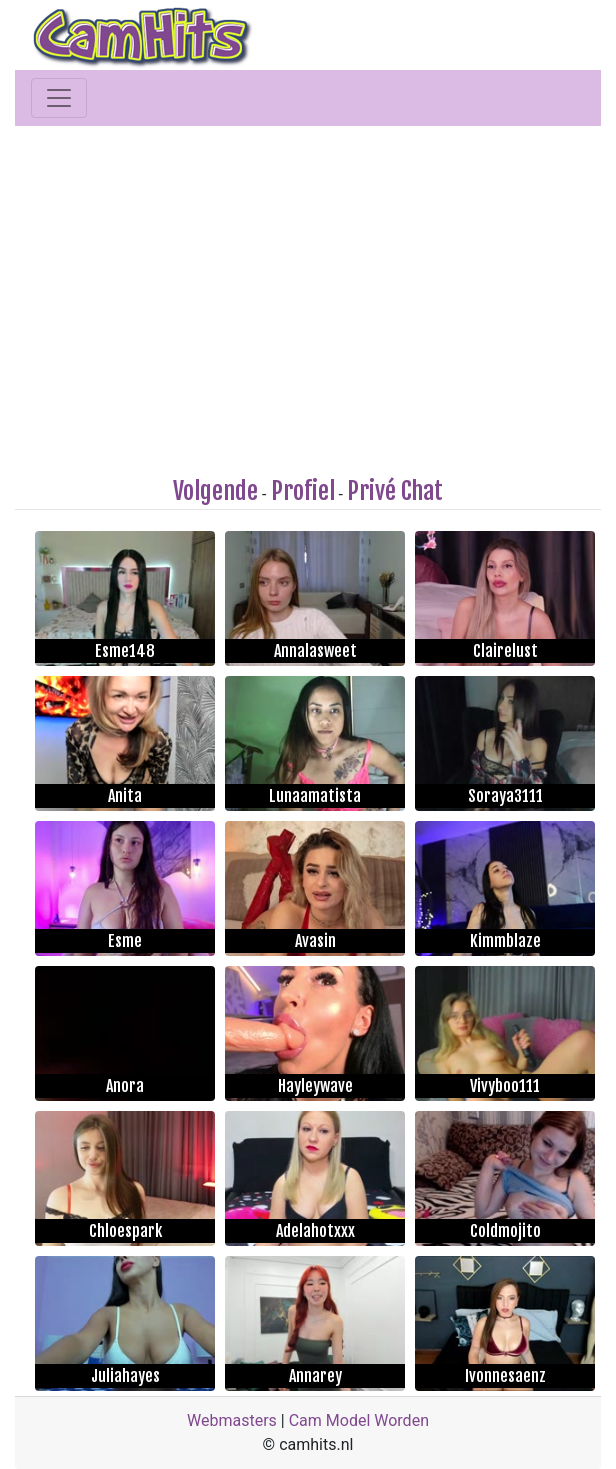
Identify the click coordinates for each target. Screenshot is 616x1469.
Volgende (215, 491)
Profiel (303, 491)
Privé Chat (395, 491)
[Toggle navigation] (59, 98)
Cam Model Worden (359, 1420)
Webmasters (232, 1420)
